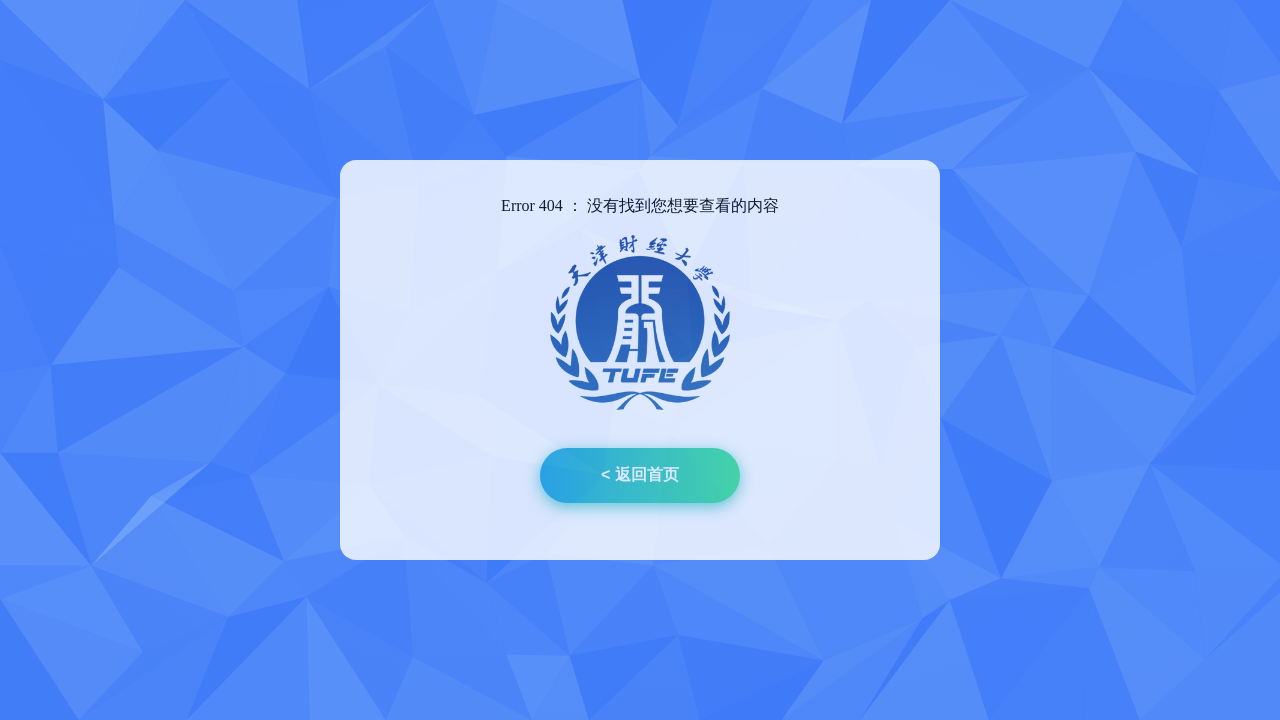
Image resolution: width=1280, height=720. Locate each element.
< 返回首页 (640, 474)
